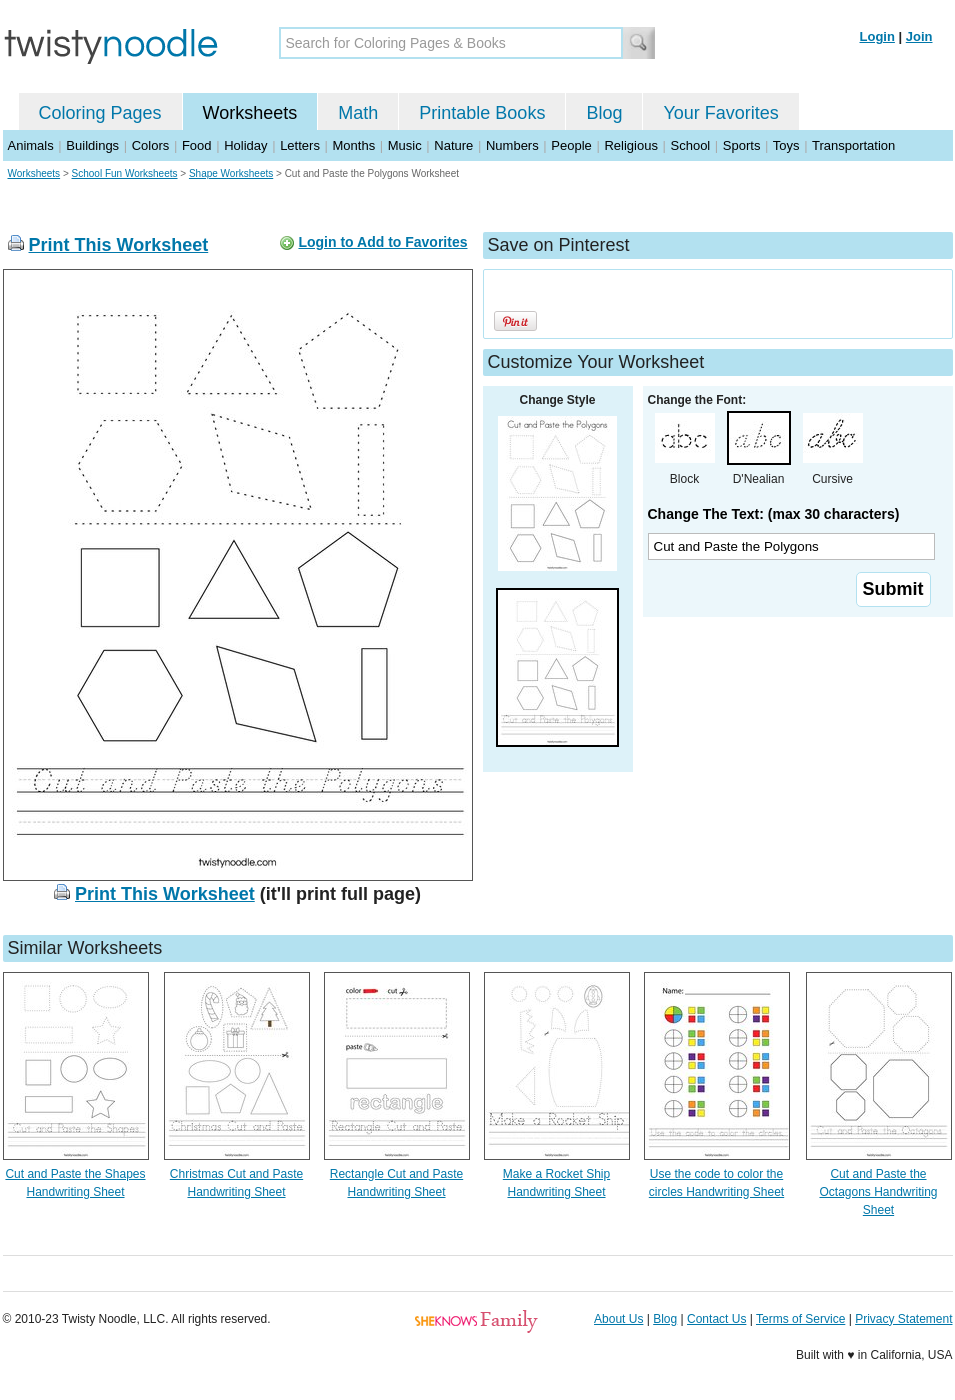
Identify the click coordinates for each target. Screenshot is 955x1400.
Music (405, 145)
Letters (300, 145)
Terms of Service (800, 1319)
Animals (31, 145)
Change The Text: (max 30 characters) (774, 514)
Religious (630, 145)
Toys (786, 145)
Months (354, 145)
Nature (453, 145)
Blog (604, 113)
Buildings (92, 145)
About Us (618, 1319)
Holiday (245, 145)
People (571, 145)
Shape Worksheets (231, 173)
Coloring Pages (100, 113)
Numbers (512, 145)
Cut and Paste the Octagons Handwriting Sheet (878, 1192)
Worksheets (250, 113)
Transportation (853, 145)
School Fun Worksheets (125, 173)
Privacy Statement (903, 1319)
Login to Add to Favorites (382, 242)
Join (919, 36)
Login (877, 36)
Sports (742, 145)
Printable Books (482, 113)
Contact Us (716, 1319)
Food (197, 145)
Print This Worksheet (119, 245)
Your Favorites (720, 113)
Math (358, 113)
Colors (151, 145)
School (691, 145)
